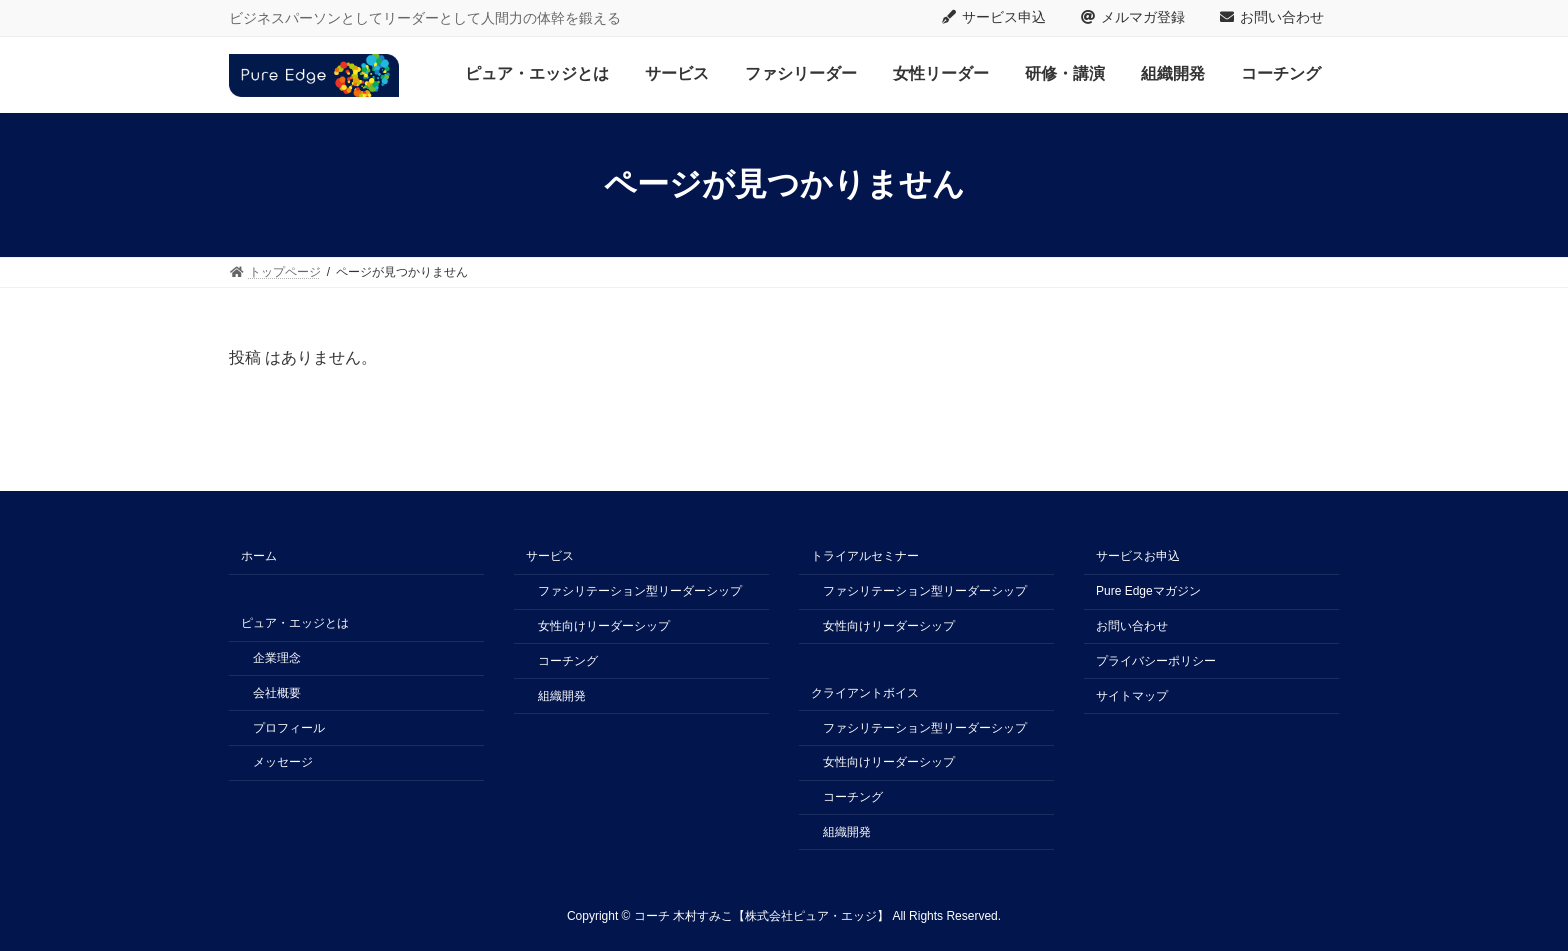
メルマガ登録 (1133, 17)
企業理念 (277, 658)
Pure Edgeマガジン (1148, 591)
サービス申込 (994, 17)
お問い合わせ (1272, 17)
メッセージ (283, 762)
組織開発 (562, 695)
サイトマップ (1132, 695)
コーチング (568, 661)
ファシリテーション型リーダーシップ (640, 591)
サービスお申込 (1138, 556)
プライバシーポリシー (1156, 661)
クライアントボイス (865, 693)
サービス (550, 556)
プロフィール (289, 727)
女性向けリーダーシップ (604, 626)
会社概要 (277, 693)
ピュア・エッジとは (295, 623)
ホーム (259, 556)
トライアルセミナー (865, 556)
